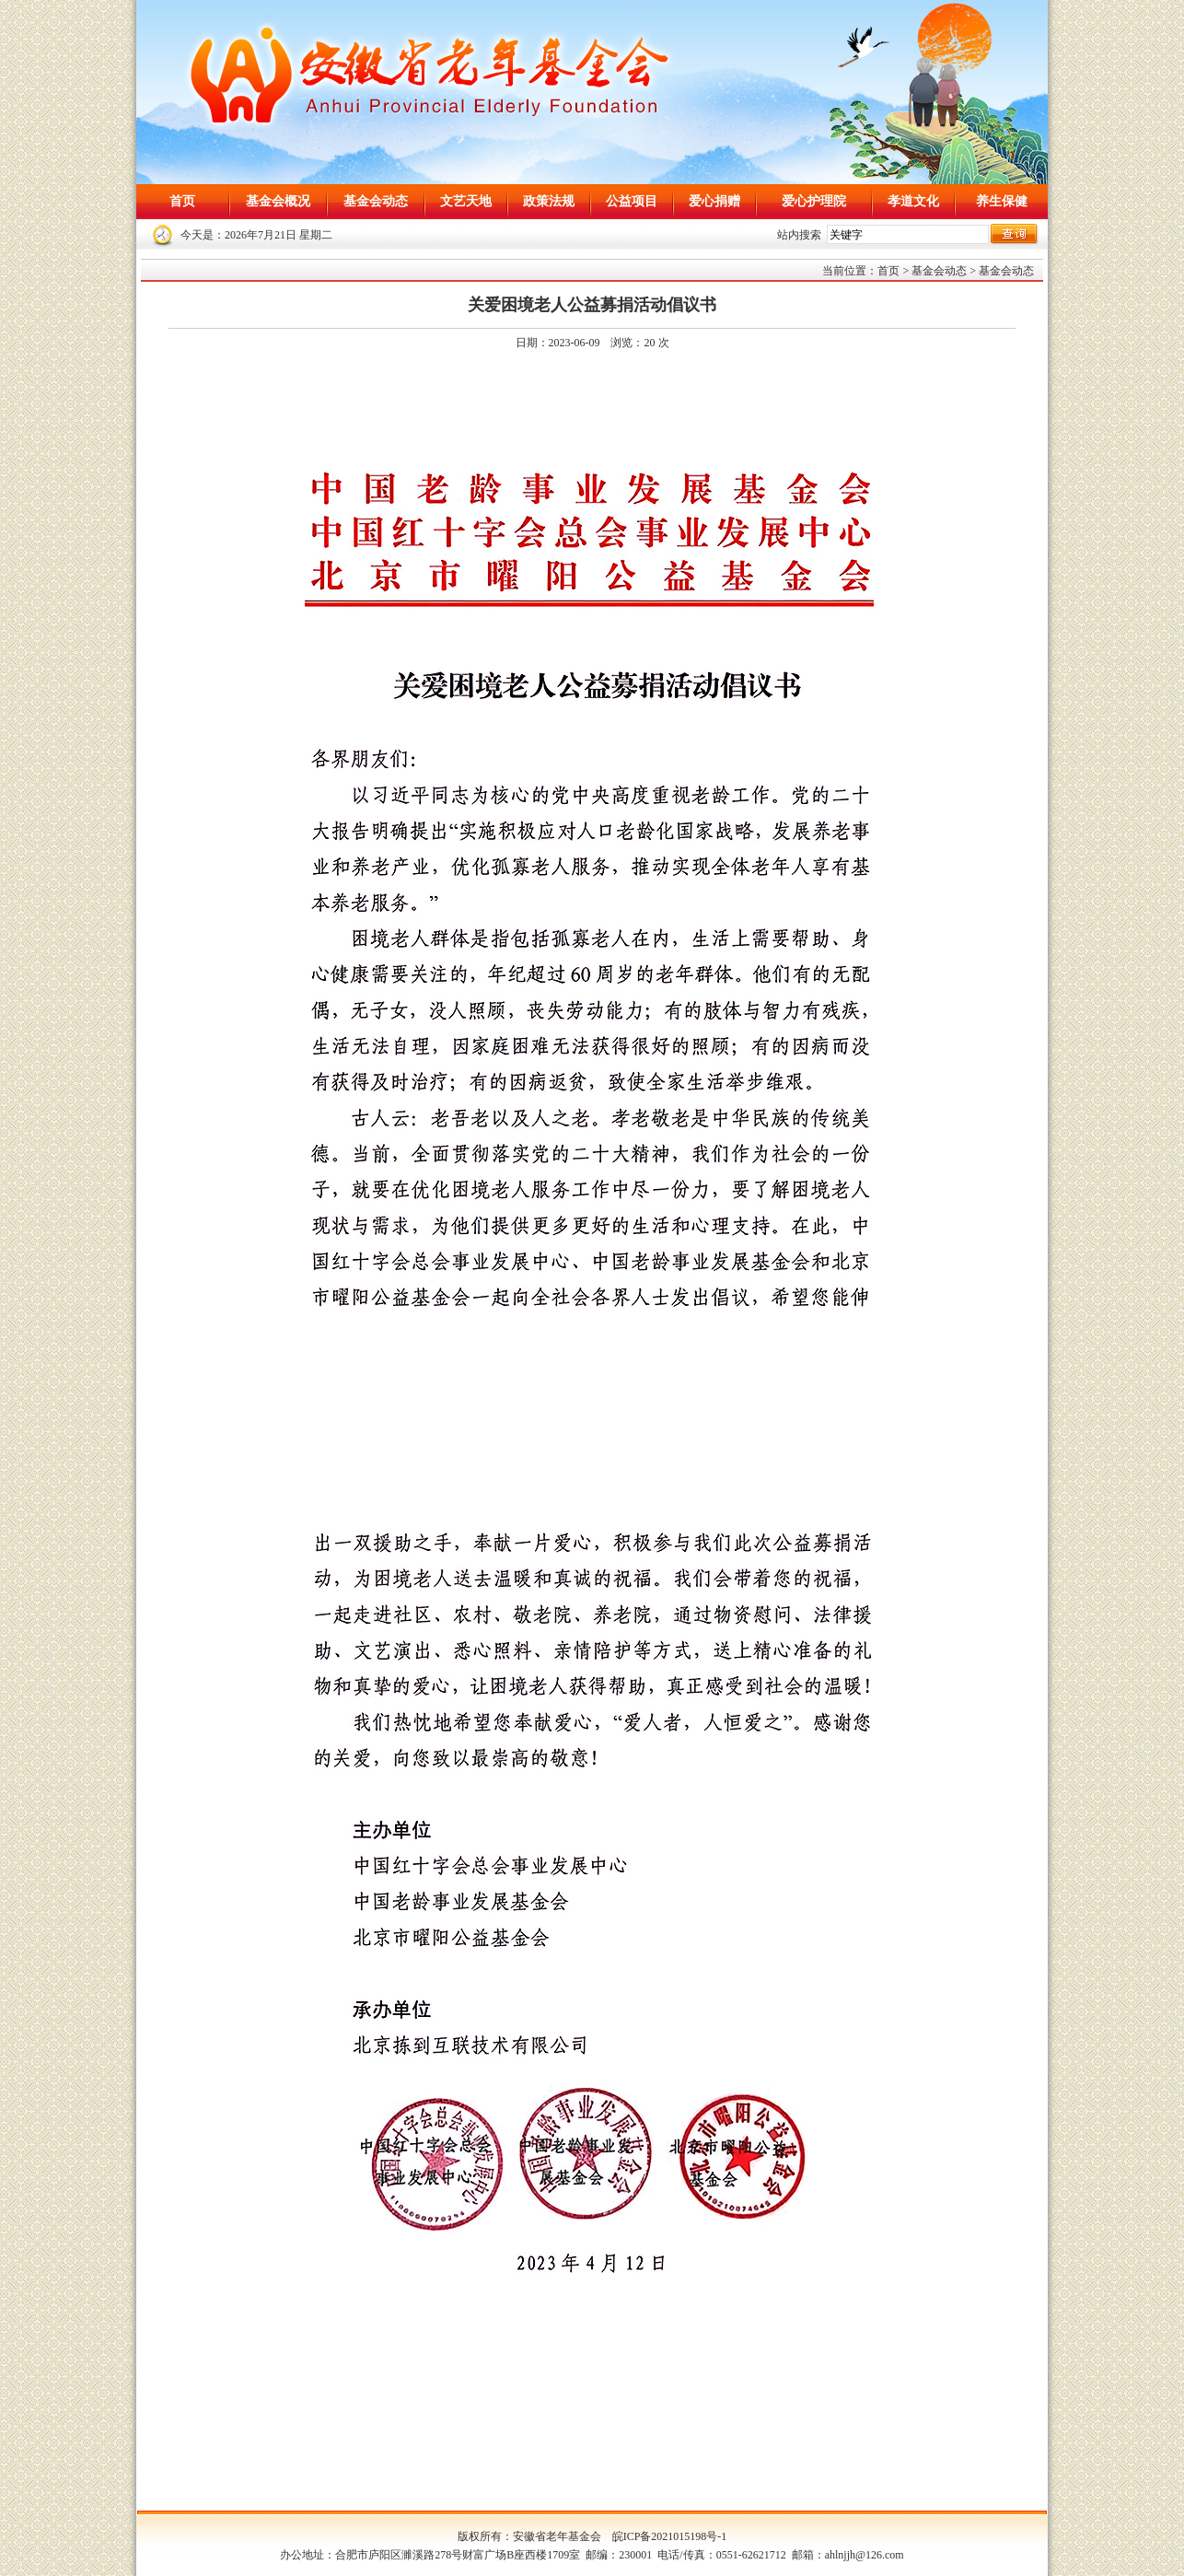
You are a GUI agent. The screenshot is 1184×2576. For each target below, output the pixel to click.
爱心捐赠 (714, 201)
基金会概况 (278, 201)
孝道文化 (913, 201)
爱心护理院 (814, 201)
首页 (182, 201)
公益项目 (631, 201)
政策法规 (549, 201)
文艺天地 (466, 201)
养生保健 (1001, 201)
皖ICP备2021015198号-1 (669, 2536)
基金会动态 (375, 201)
